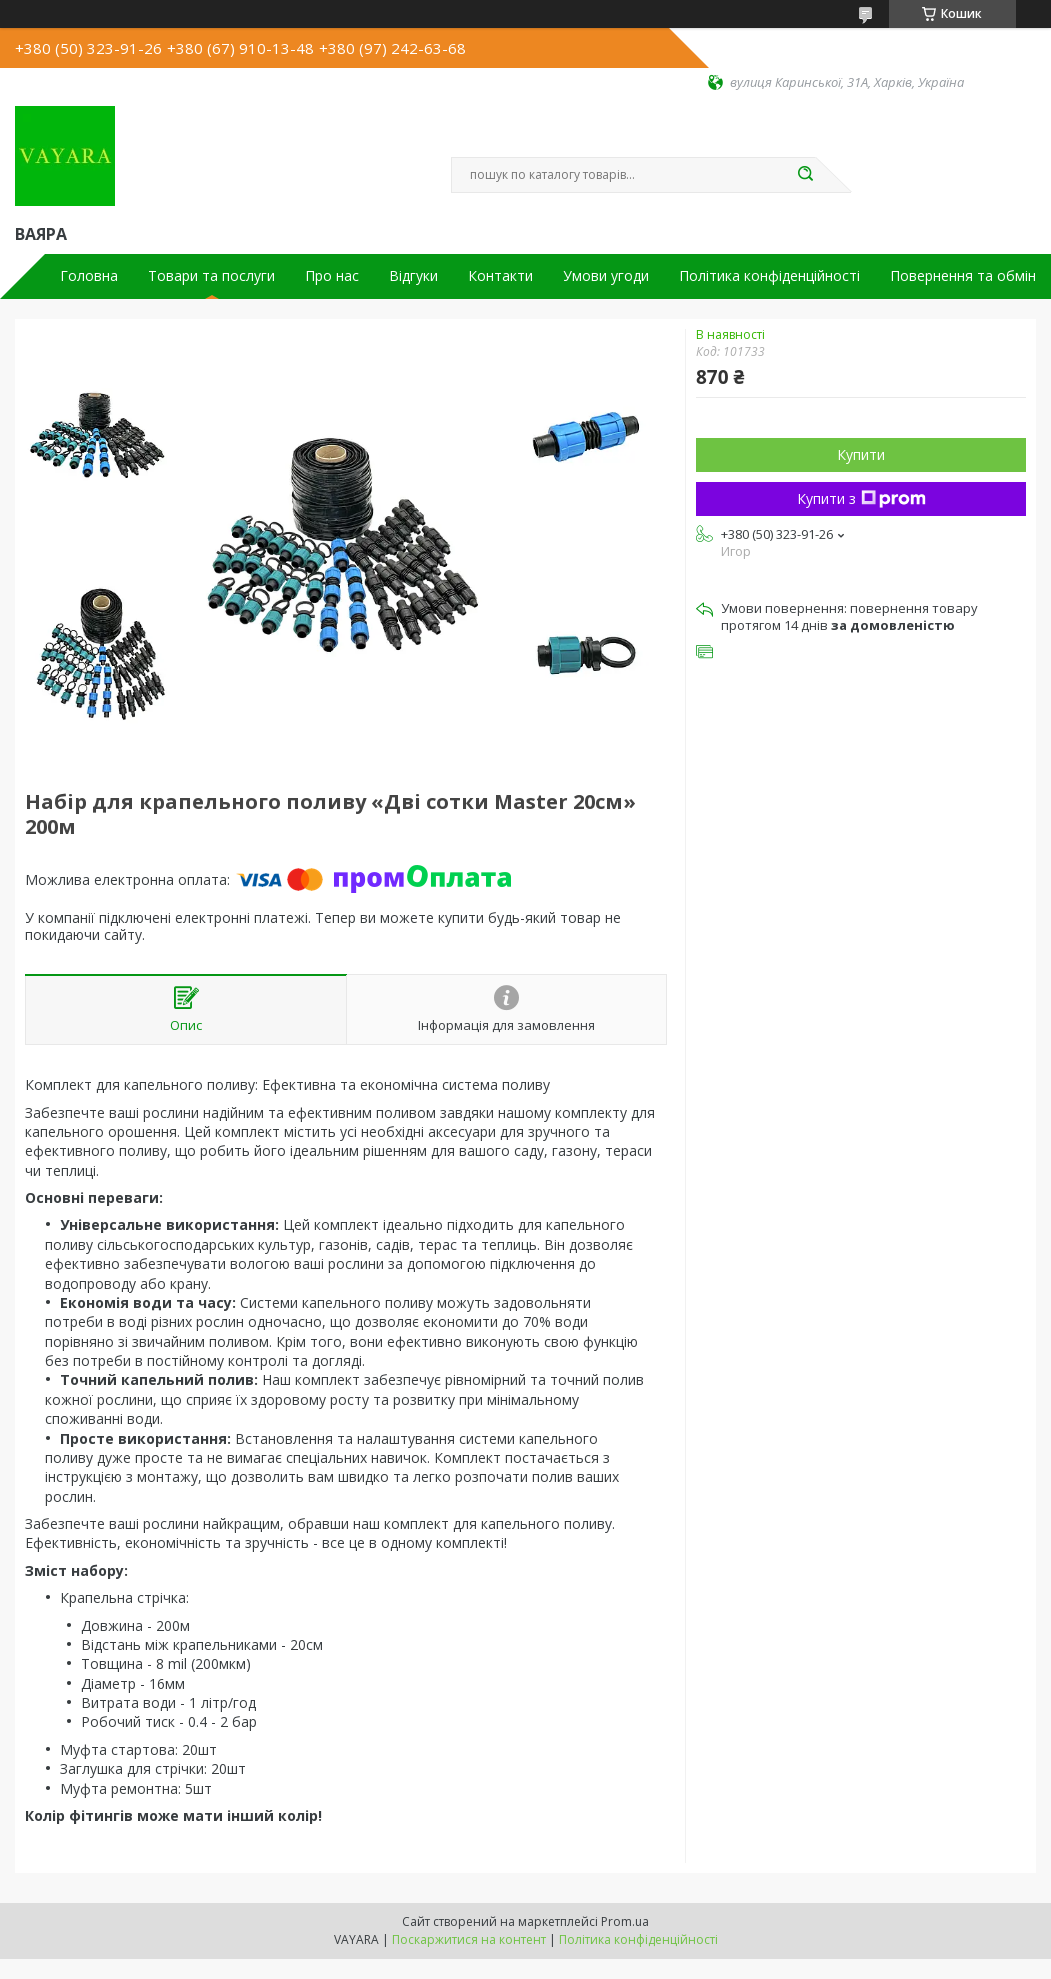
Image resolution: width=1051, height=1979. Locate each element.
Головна (89, 276)
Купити (861, 454)
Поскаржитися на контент (469, 1939)
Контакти (500, 276)
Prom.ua (625, 1921)
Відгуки (413, 276)
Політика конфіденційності (769, 276)
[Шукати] (806, 175)
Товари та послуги (211, 276)
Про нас (332, 276)
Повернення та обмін (963, 276)
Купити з (861, 498)
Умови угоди (606, 276)
